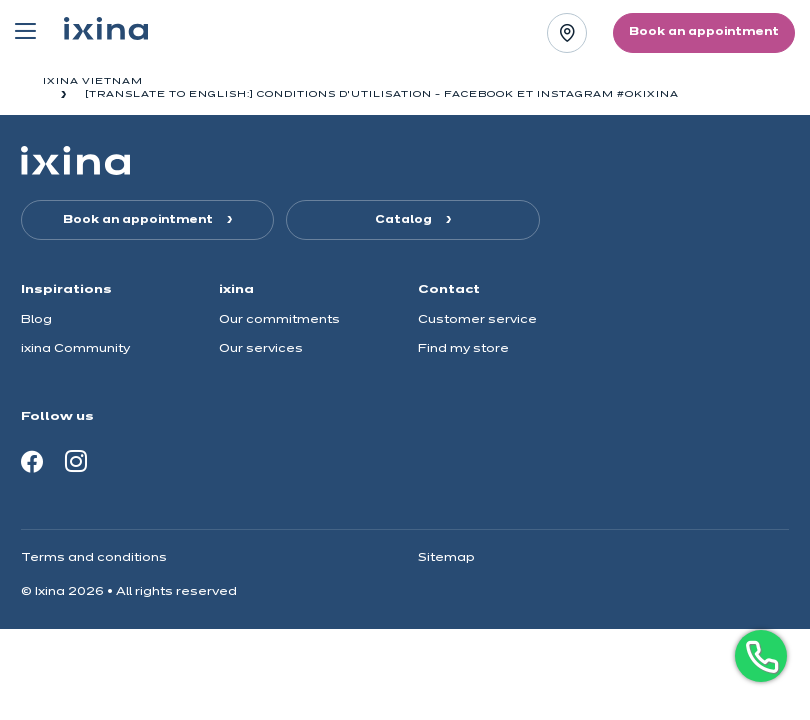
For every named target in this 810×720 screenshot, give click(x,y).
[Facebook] (32, 461)
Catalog (405, 220)
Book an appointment (139, 220)
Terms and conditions (94, 557)
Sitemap (446, 557)
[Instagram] (76, 461)
